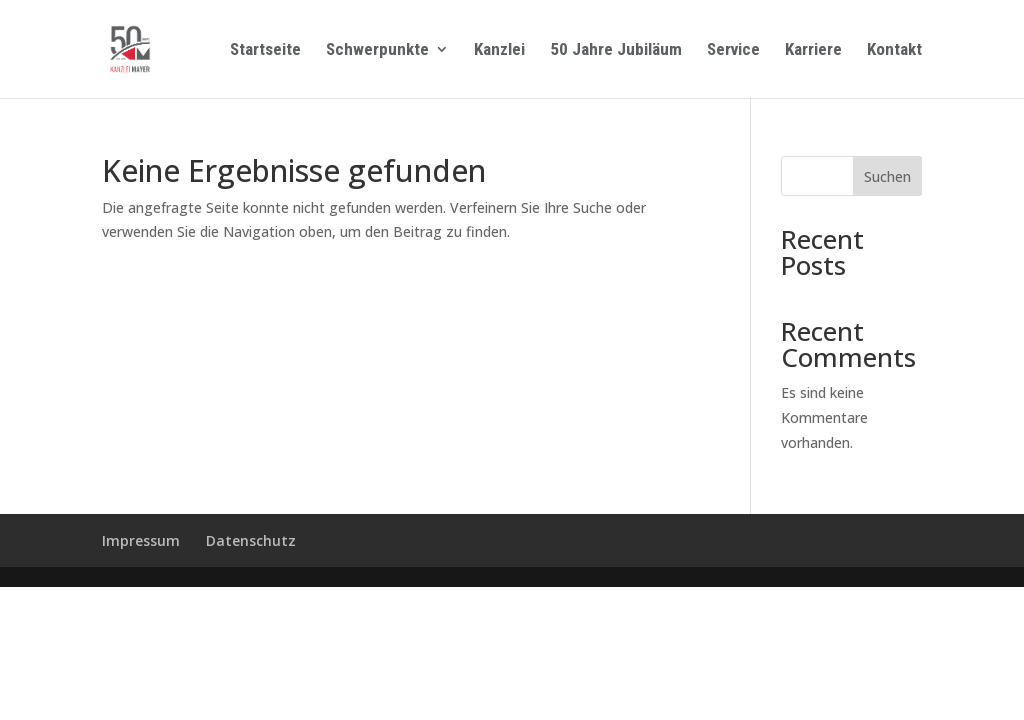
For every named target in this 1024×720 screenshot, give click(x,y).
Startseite (265, 50)
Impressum (141, 540)
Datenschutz (251, 540)
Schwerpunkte (377, 50)
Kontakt (894, 50)
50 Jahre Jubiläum (616, 50)
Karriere (813, 50)
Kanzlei (499, 50)
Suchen (887, 176)
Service (733, 50)
